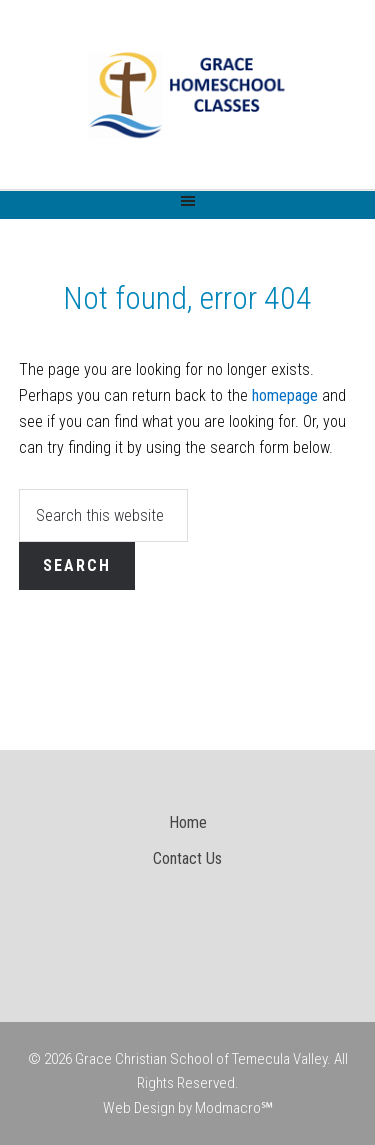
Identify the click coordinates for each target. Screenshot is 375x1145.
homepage (285, 395)
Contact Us (187, 858)
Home (188, 822)
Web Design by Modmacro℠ (188, 1108)
